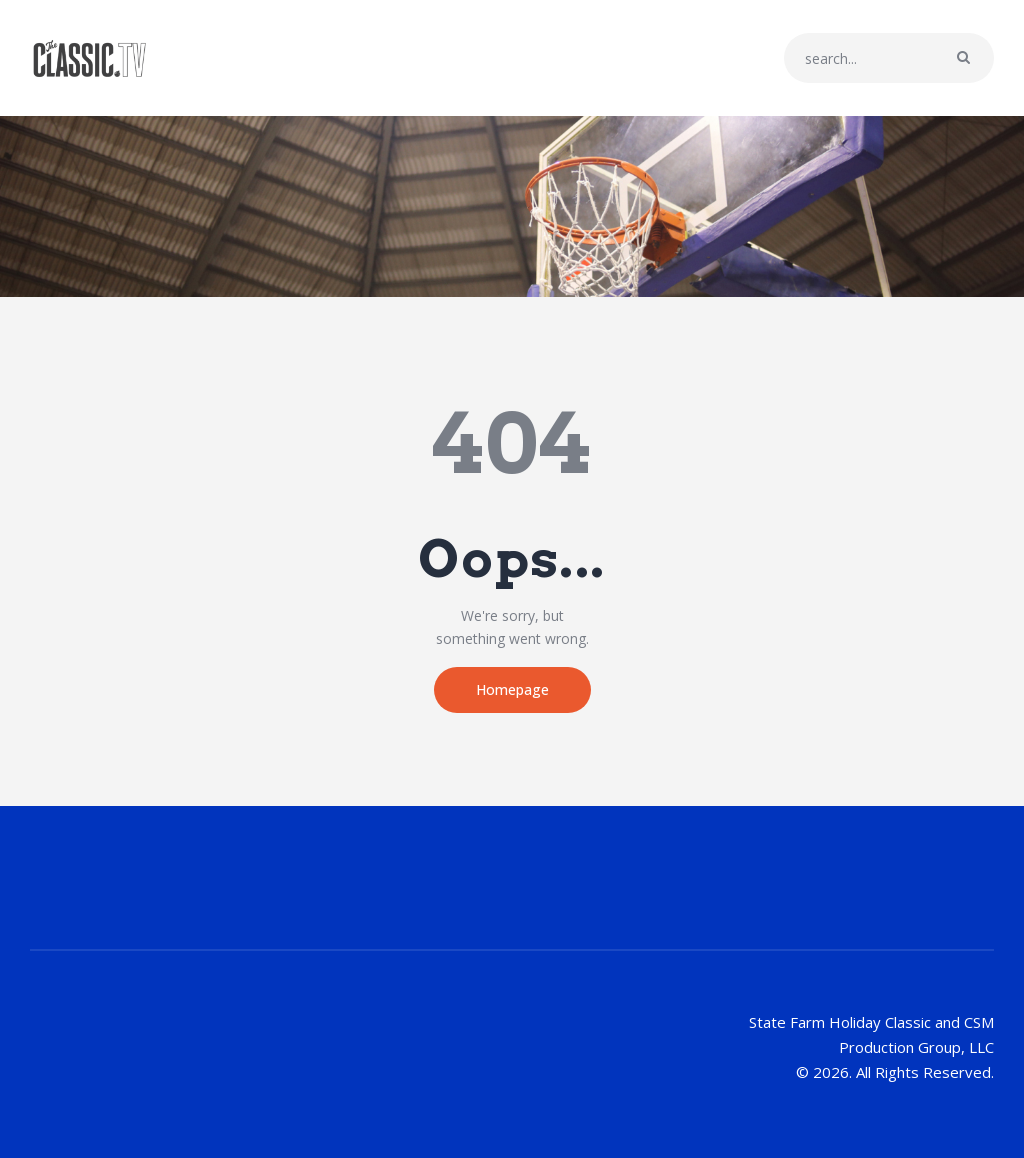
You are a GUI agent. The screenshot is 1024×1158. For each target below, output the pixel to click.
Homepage (512, 689)
